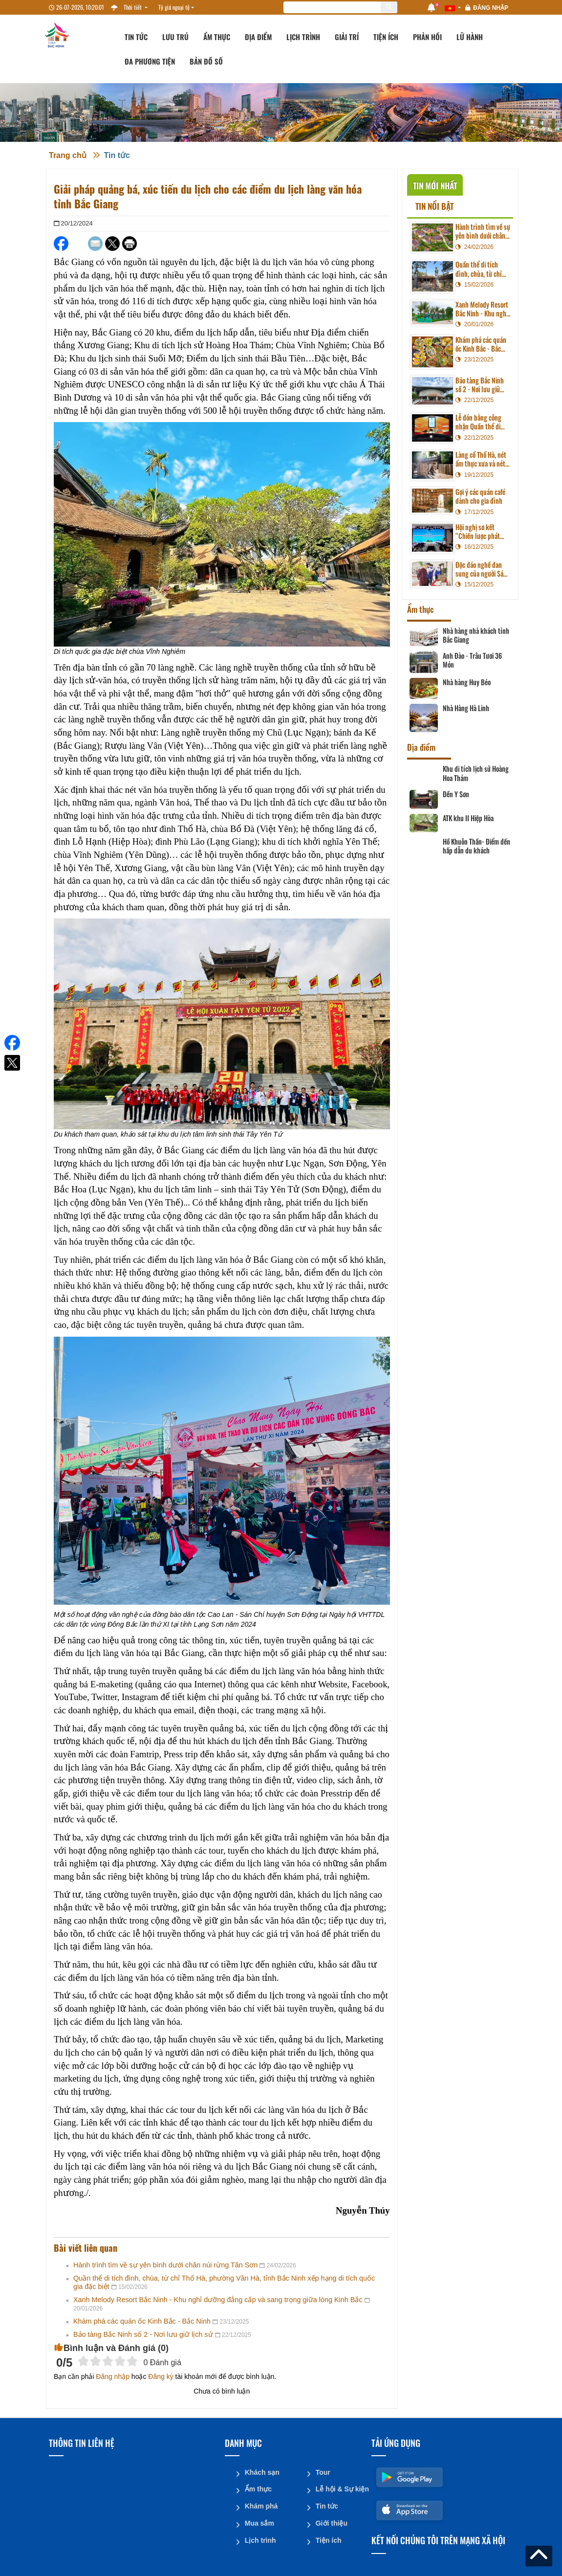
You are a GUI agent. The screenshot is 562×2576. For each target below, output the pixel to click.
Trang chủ (67, 155)
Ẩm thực (216, 36)
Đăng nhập (490, 7)
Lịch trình (303, 36)
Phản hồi (427, 36)
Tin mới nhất (435, 185)
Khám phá (261, 2505)
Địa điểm (258, 36)
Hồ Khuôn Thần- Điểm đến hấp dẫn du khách (476, 846)
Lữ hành (469, 36)
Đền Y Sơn (456, 794)
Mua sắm (259, 2522)
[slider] (107, 2361)
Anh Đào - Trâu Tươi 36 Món (472, 660)
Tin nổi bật (434, 206)
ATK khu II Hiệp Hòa (468, 818)
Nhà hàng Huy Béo (467, 682)
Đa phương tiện (150, 61)
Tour (322, 2472)
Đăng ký (160, 2376)
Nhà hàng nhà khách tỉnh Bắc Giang (476, 635)
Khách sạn (261, 2472)
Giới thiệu (331, 2522)
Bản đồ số (206, 61)
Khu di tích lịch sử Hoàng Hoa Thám (476, 773)
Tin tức (136, 36)
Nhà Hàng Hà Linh (466, 708)
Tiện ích (385, 36)
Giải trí (347, 36)
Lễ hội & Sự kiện (339, 2488)
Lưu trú (175, 36)
